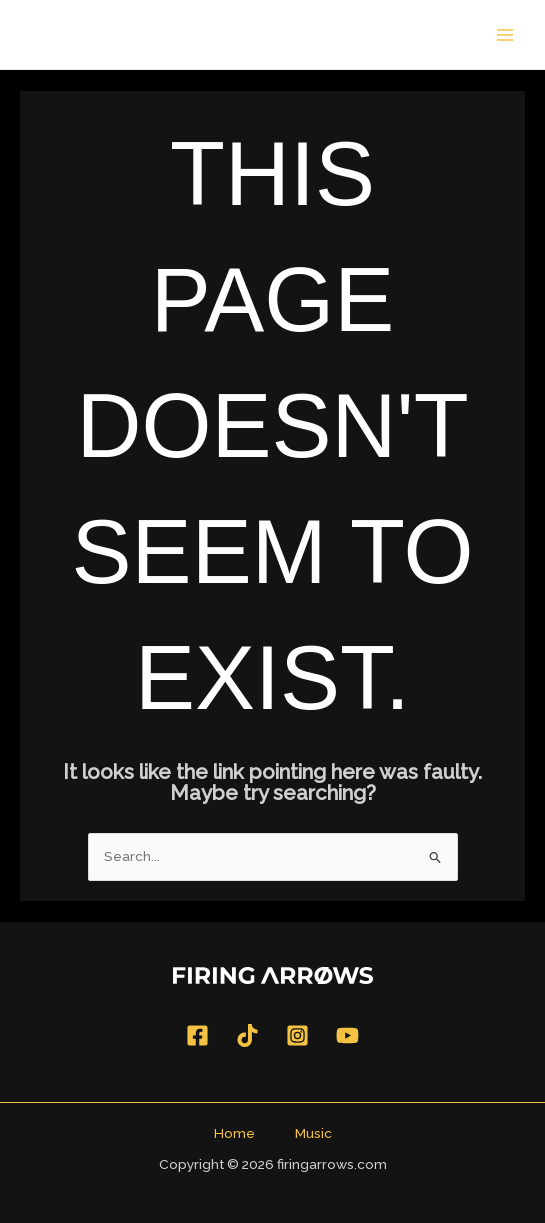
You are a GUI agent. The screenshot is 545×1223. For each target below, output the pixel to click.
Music (313, 1133)
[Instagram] (297, 1035)
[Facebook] (197, 1035)
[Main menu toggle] (505, 34)
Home (234, 1133)
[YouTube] (347, 1035)
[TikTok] (247, 1035)
